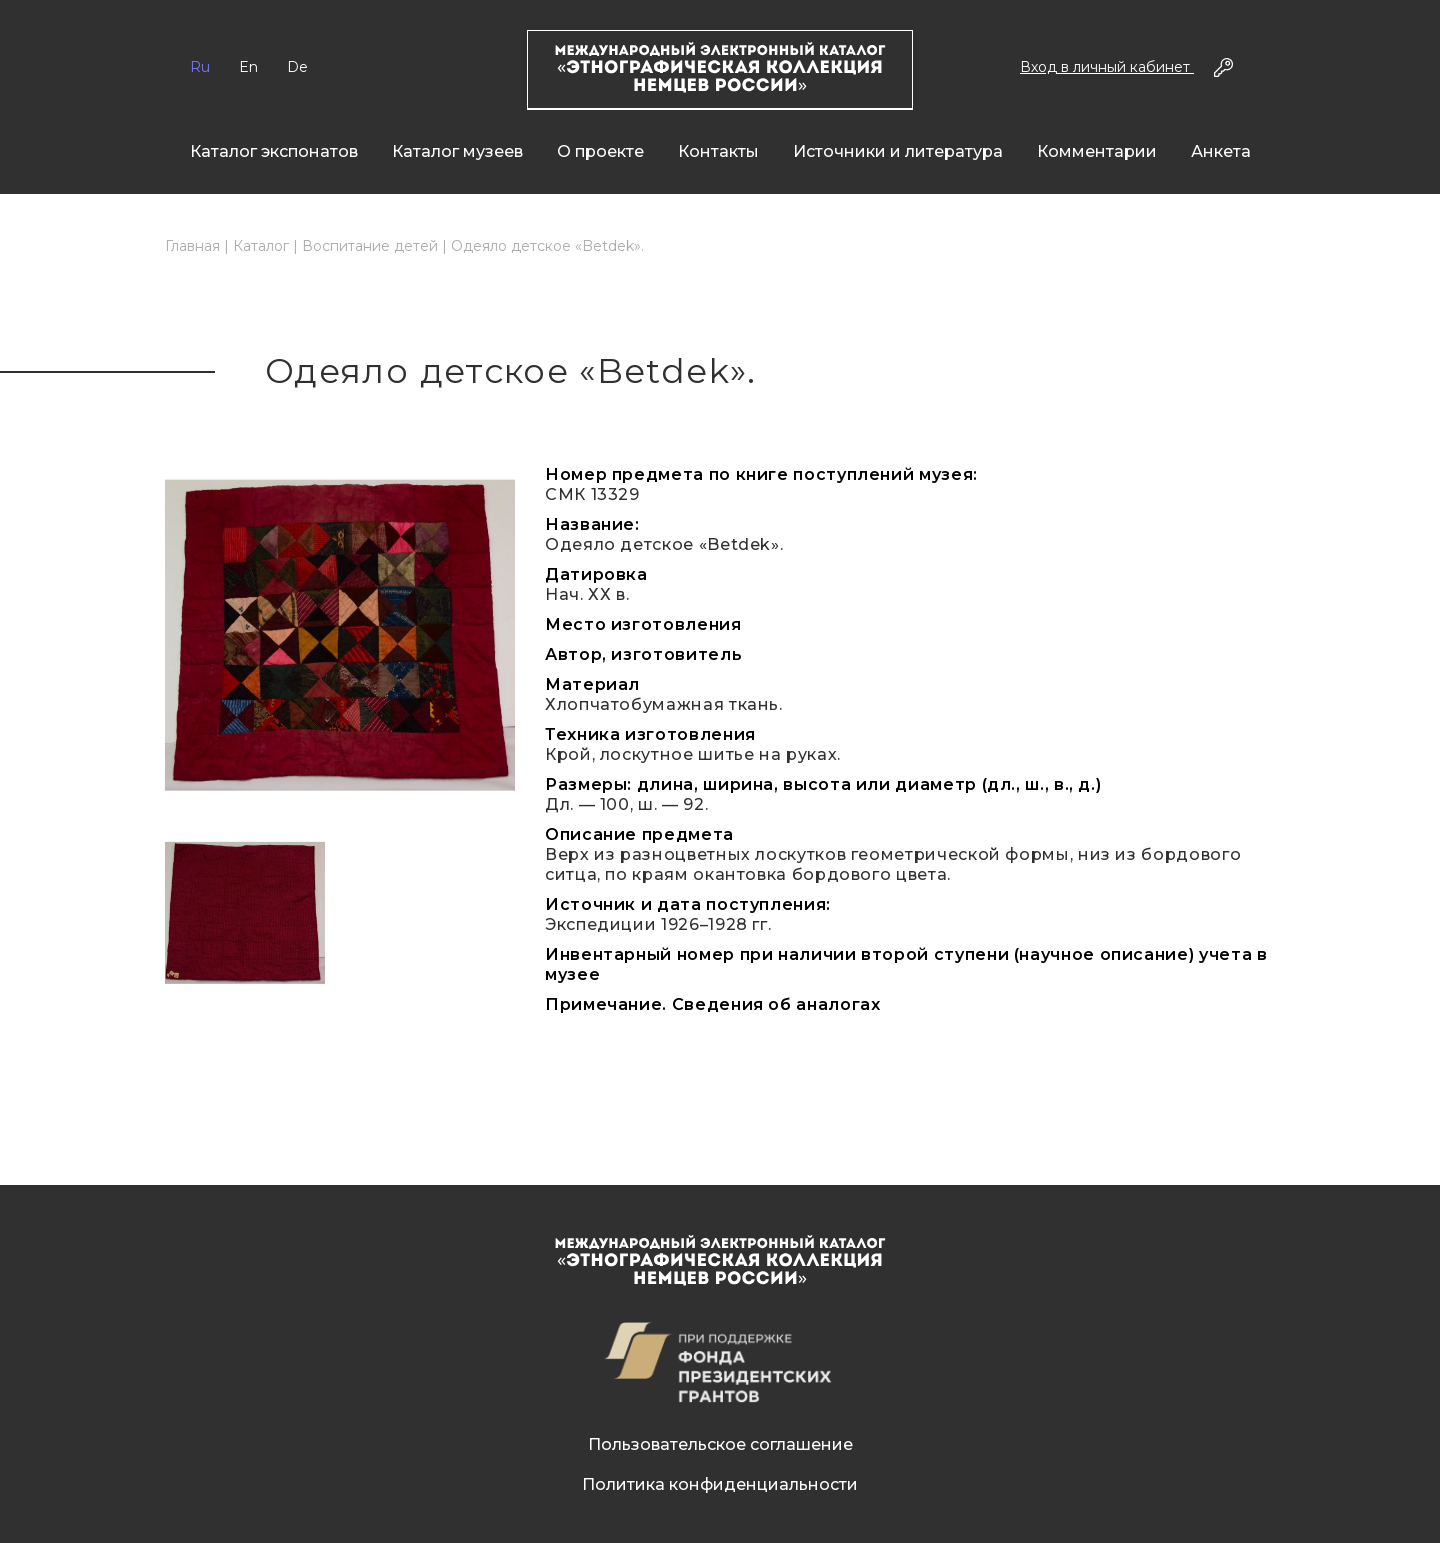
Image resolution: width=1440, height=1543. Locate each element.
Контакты (718, 151)
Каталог (261, 246)
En (248, 67)
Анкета (1221, 151)
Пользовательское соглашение (720, 1444)
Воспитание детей (370, 246)
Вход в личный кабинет (1107, 67)
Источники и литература (898, 151)
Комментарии (1097, 151)
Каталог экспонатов (274, 151)
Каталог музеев (457, 151)
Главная (192, 246)
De (297, 67)
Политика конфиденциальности (720, 1484)
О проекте (600, 151)
